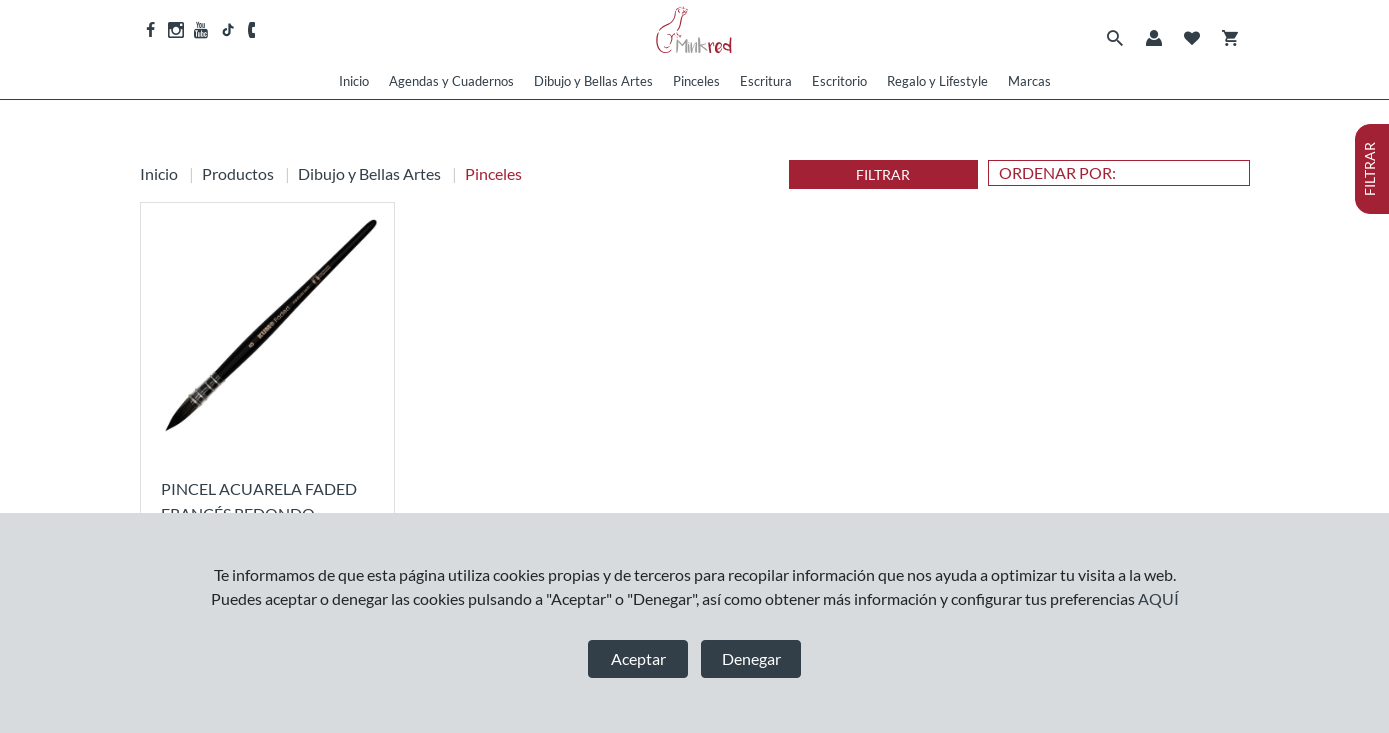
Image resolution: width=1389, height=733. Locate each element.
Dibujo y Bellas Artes (593, 81)
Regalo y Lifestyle (937, 81)
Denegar (751, 658)
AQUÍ (1158, 598)
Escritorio (839, 81)
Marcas (1029, 81)
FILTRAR (883, 174)
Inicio (354, 81)
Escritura (766, 81)
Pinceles (696, 81)
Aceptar (638, 658)
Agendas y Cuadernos (451, 81)
